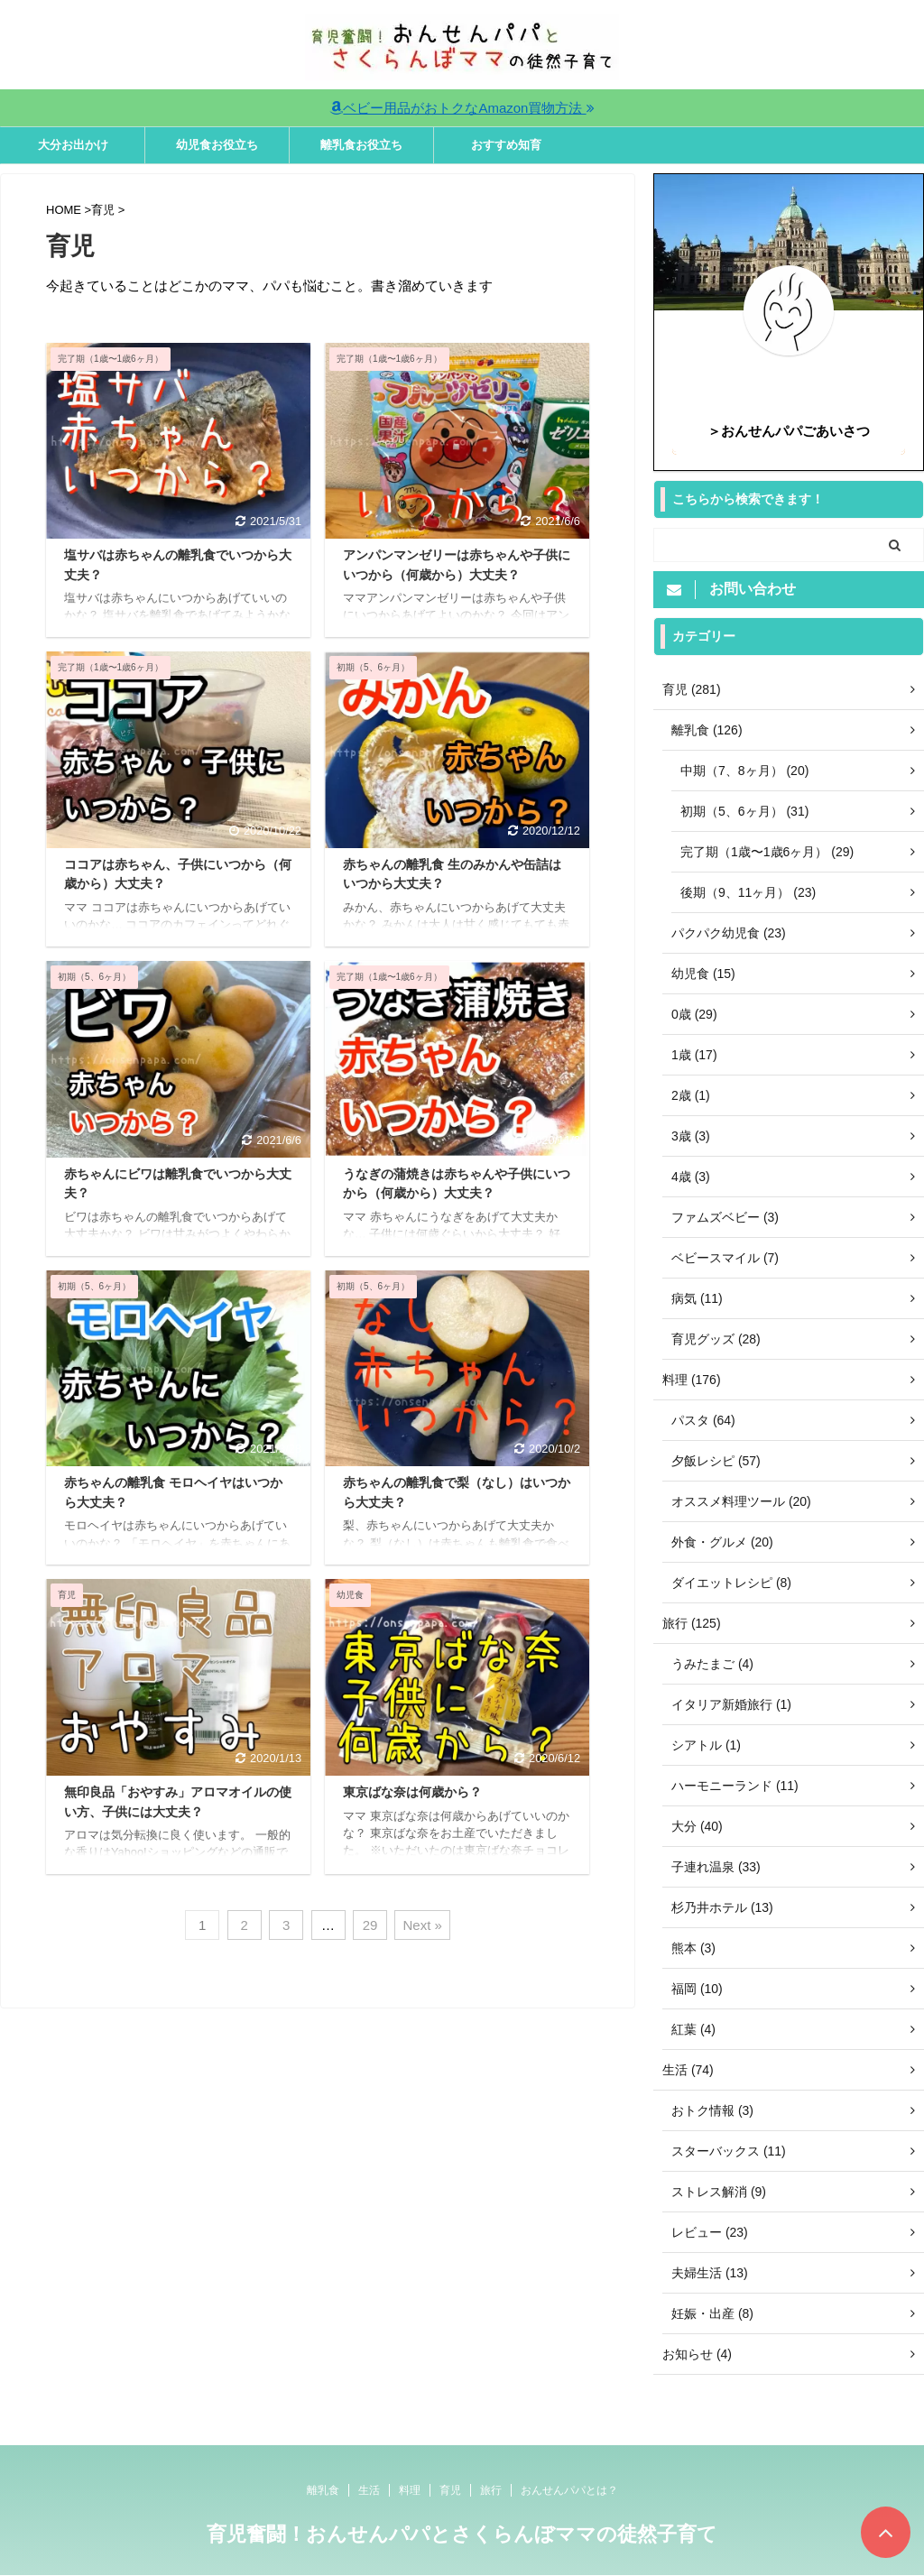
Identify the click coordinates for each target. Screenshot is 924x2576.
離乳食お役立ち (361, 145)
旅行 (491, 2490)
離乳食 (323, 2490)
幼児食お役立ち (217, 145)
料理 (409, 2490)
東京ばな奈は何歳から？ (412, 1792)
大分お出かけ (73, 145)
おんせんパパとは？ (569, 2490)
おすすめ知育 (506, 145)
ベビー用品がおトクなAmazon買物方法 (461, 107)
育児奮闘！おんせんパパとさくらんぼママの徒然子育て (462, 2534)
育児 (450, 2490)
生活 (369, 2490)
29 (370, 1925)
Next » (421, 1925)
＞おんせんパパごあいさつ (788, 431)
